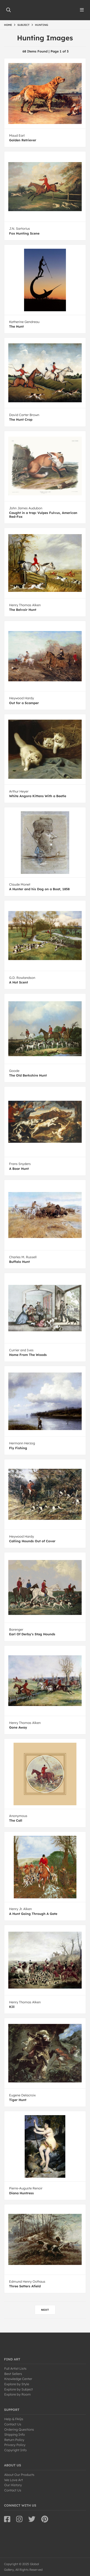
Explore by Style (16, 2384)
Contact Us (12, 2424)
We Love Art (13, 2480)
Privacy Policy (14, 2445)
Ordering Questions (19, 2429)
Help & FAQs (13, 2419)
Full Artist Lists (15, 2368)
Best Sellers (13, 2374)
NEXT (45, 2309)
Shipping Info (14, 2434)
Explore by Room (17, 2394)
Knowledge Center (18, 2379)
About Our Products (19, 2475)
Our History (13, 2485)
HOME (8, 24)
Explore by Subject (18, 2389)
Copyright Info (15, 2450)
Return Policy (14, 2440)
